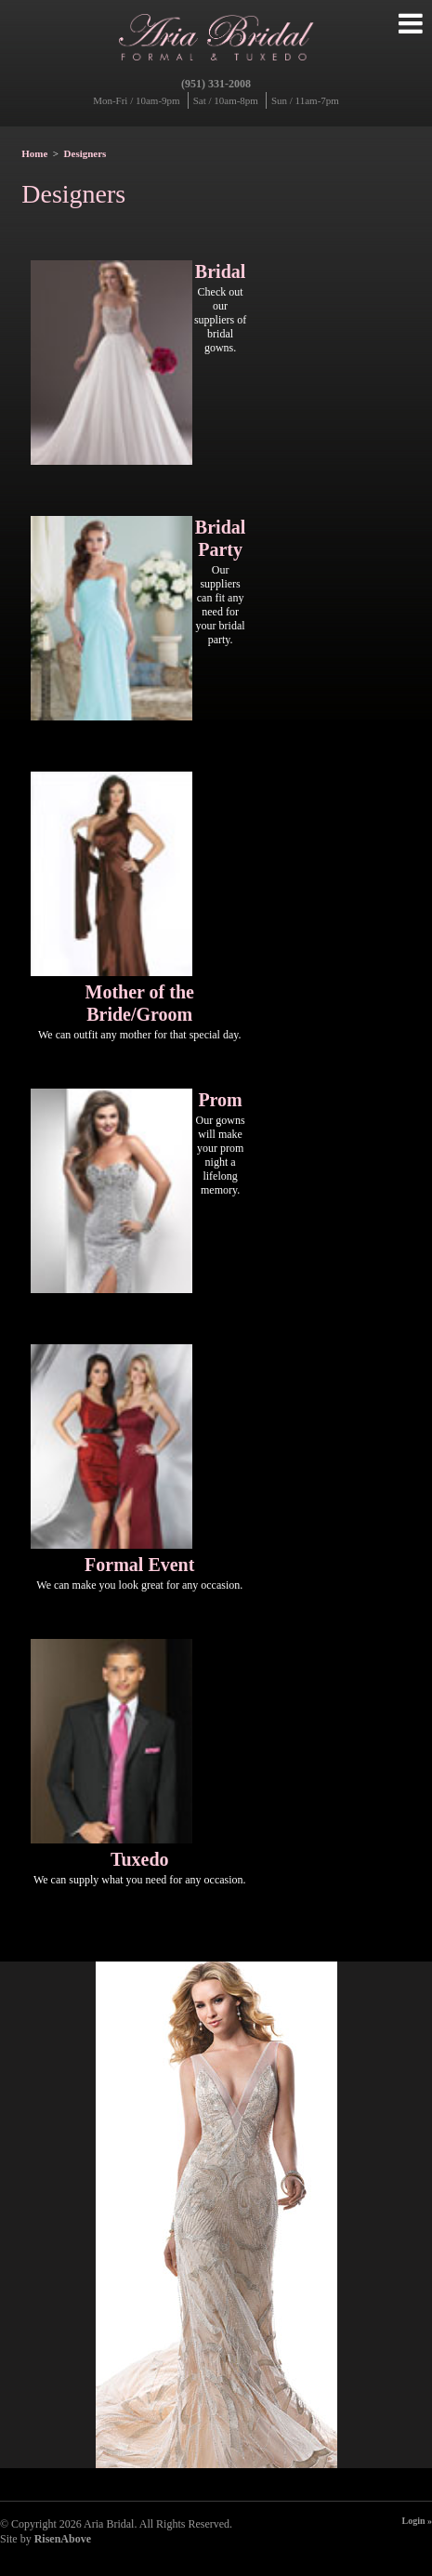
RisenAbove (62, 2538)
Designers (85, 153)
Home (34, 153)
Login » (416, 2521)
